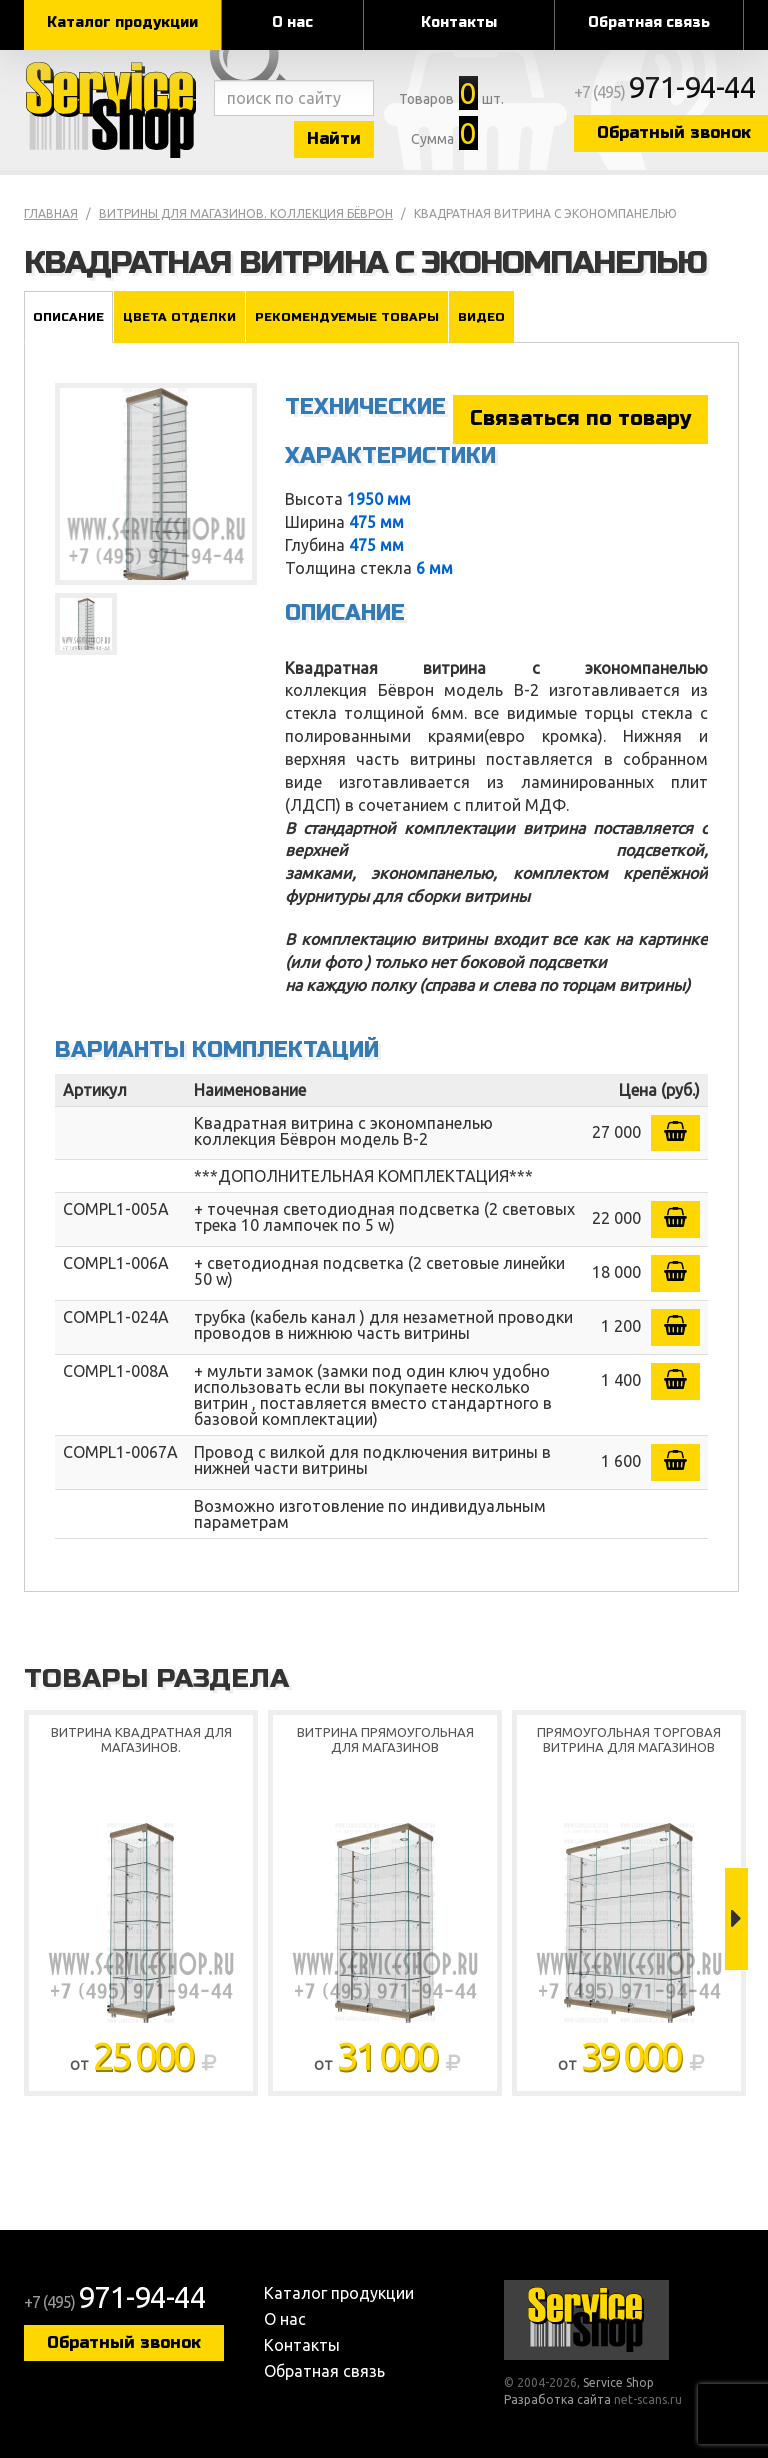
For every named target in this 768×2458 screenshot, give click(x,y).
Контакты (459, 22)
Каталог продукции (122, 22)
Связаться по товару (580, 418)
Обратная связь (649, 22)
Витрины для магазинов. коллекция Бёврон (246, 213)
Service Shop (114, 110)
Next (736, 1919)
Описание (68, 317)
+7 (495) (665, 92)
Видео (481, 317)
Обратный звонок (124, 2342)
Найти (334, 138)
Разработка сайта (557, 2399)
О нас (292, 22)
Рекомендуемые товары (347, 317)
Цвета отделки (179, 317)
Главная (51, 213)
